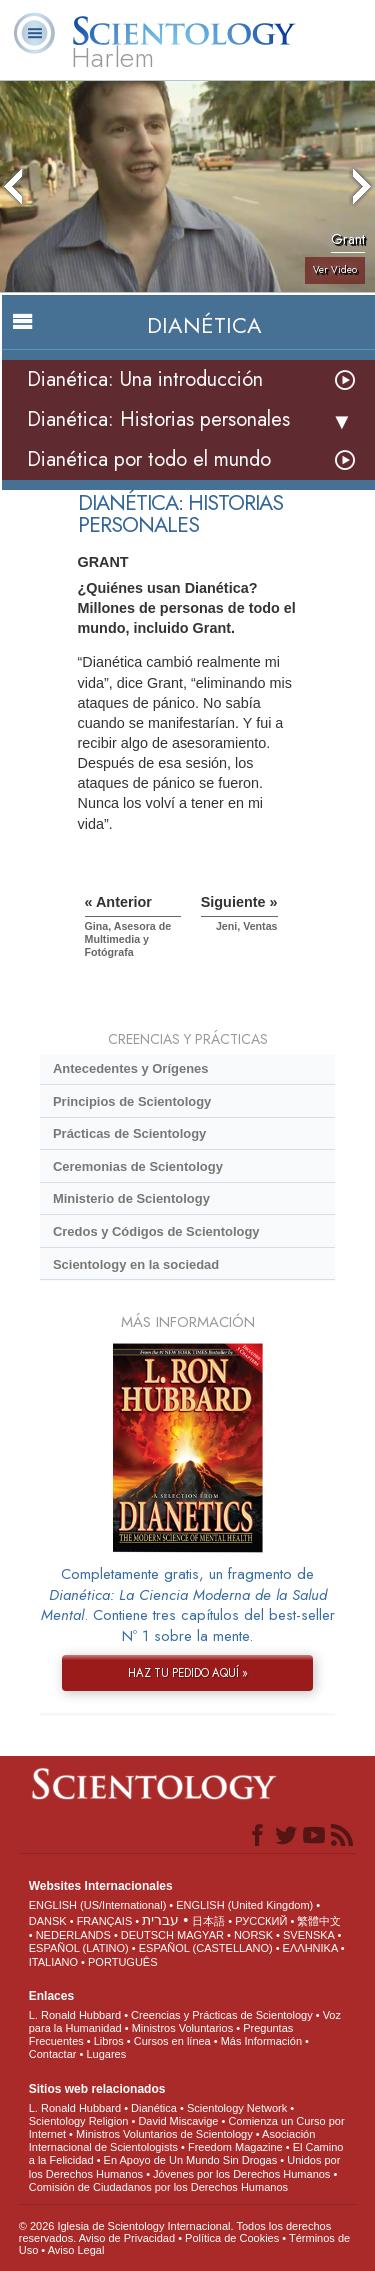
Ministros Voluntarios (183, 2028)
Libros (109, 2041)
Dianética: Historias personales (158, 419)
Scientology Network (237, 2108)
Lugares (106, 2054)
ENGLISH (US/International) (98, 1905)
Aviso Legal (76, 2250)
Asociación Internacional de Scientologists (172, 2140)
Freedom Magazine (235, 2147)
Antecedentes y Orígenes (131, 1068)
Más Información (261, 2041)
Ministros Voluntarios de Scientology (164, 2134)
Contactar (53, 2054)
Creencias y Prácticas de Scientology (222, 2015)
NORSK (253, 1935)
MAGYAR (200, 1935)
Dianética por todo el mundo (149, 459)
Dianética (154, 2108)
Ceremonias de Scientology (138, 1166)
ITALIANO (53, 1962)
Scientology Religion (79, 2121)
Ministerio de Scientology (131, 1198)
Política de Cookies (232, 2238)
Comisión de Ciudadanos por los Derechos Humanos (158, 2187)
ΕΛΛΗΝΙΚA (310, 1948)
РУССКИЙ (261, 1921)
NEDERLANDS (73, 1935)
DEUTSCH (147, 1935)
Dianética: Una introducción (145, 379)
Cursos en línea (172, 2041)
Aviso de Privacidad (127, 2238)
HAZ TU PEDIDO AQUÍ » (188, 1673)
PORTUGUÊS (122, 1962)
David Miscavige (178, 2121)
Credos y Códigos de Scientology (156, 1231)
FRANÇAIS (105, 1921)
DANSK (48, 1921)
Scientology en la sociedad (136, 1264)
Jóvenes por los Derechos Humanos (241, 2174)
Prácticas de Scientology (129, 1133)
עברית (160, 1920)
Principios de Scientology (132, 1101)
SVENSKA (308, 1935)
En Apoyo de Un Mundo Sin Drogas (191, 2160)
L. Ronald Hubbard (75, 2015)
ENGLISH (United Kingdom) (244, 1905)
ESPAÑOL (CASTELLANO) (206, 1948)
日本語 (208, 1921)
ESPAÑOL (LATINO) (79, 1948)
